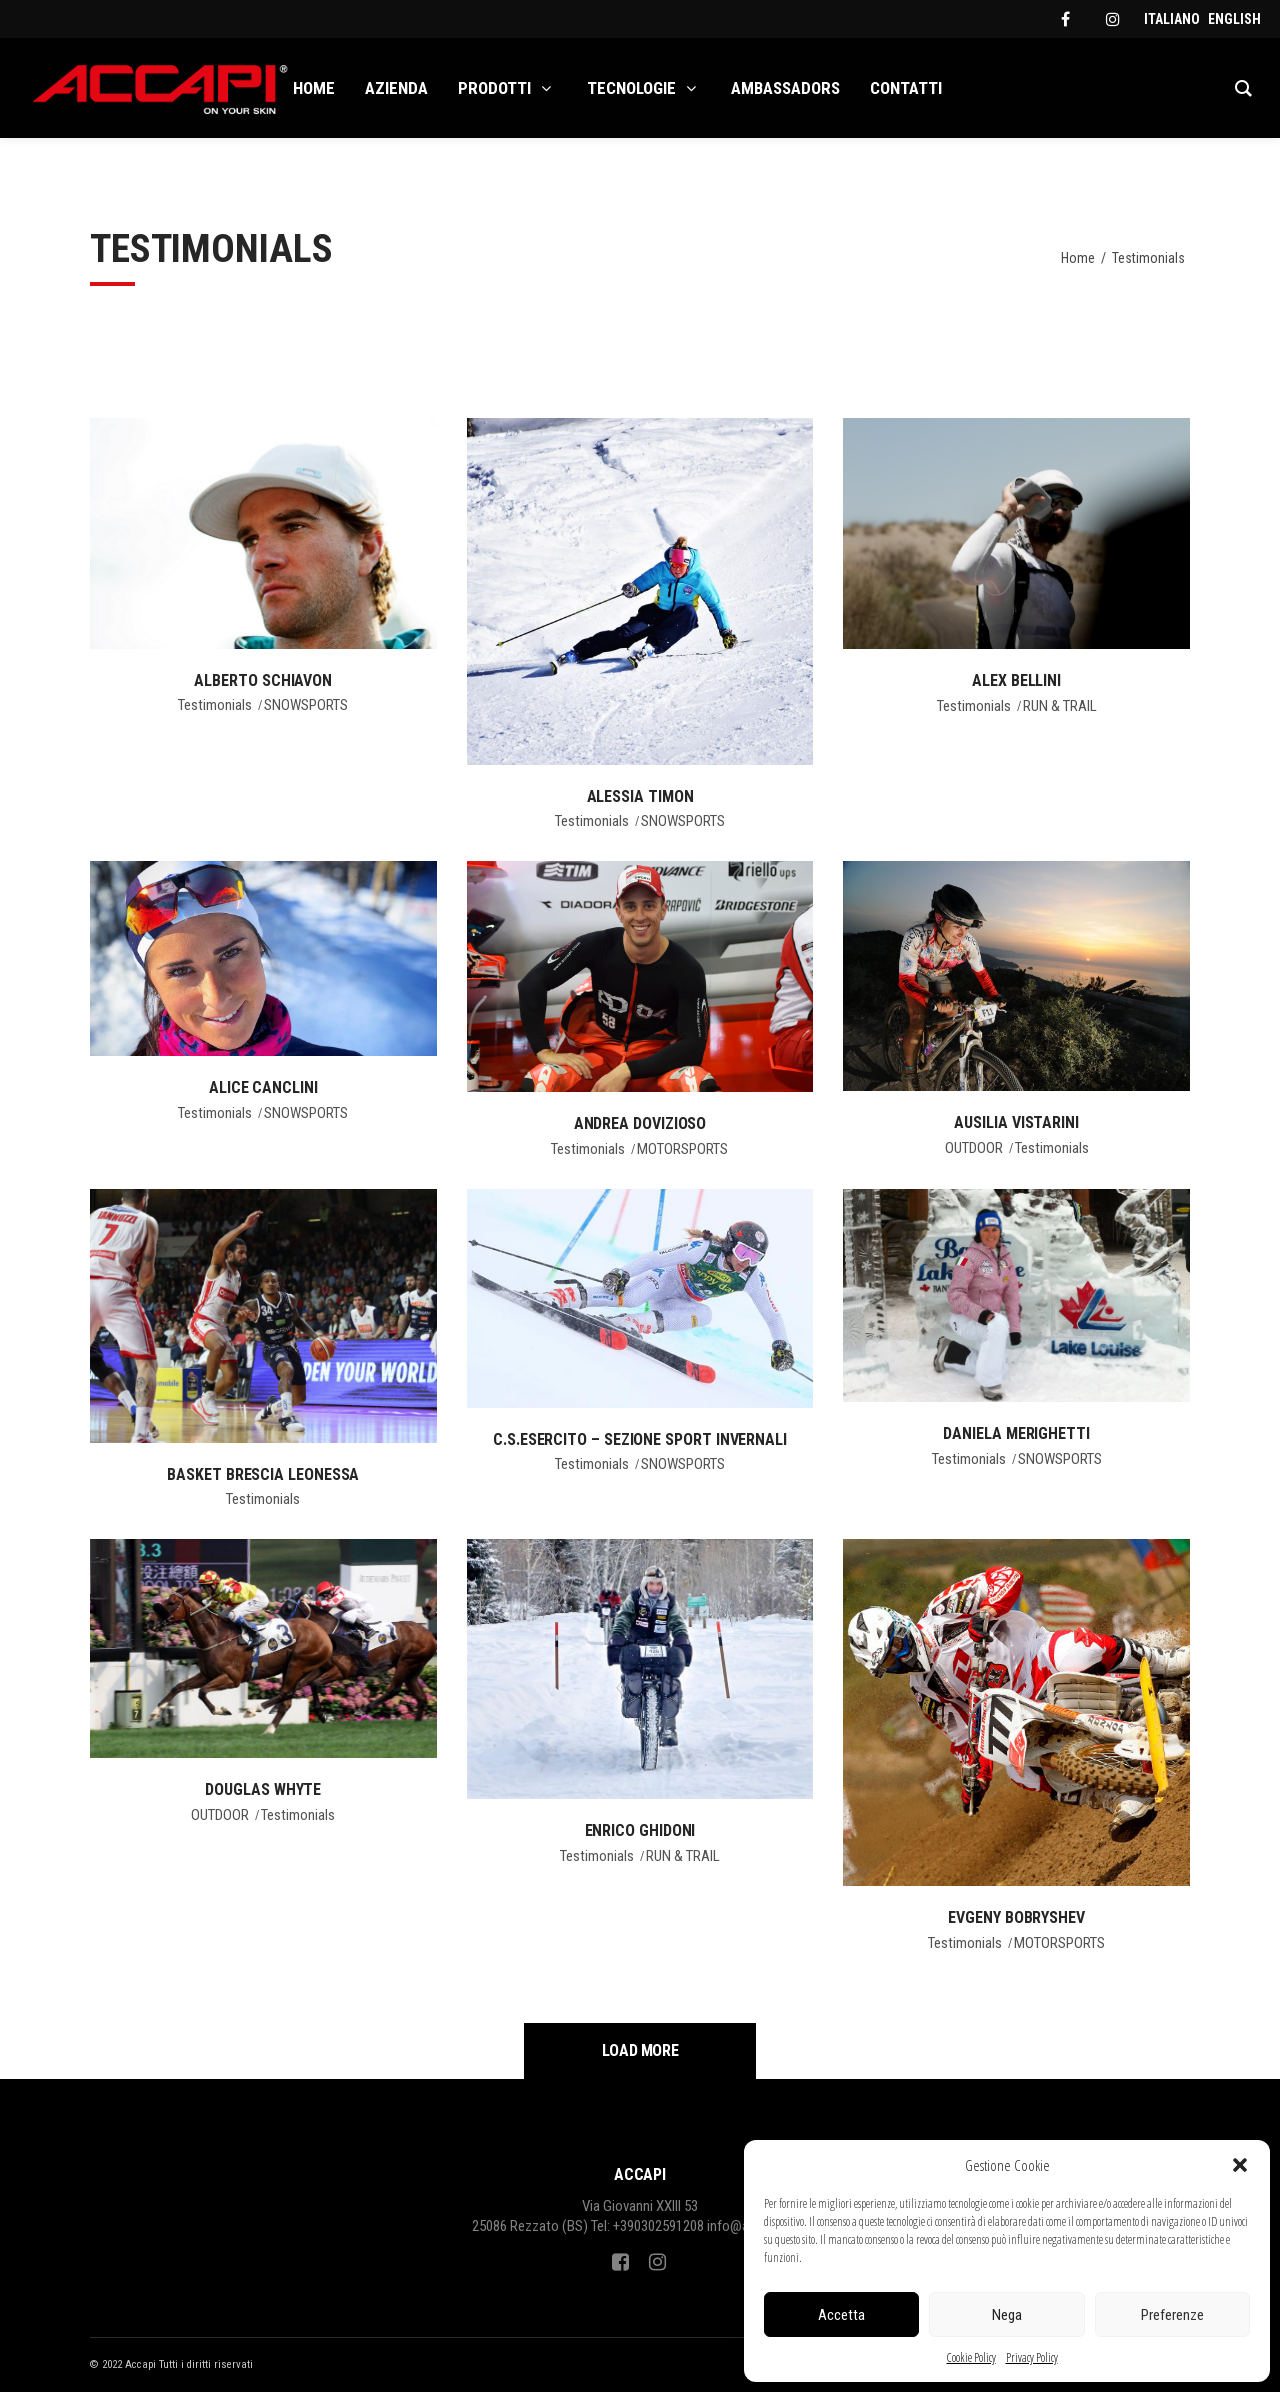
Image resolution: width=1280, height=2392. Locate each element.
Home (1078, 258)
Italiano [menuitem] (1172, 19)
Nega (1007, 2315)
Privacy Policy (1032, 2357)
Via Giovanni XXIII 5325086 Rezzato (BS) (585, 2216)
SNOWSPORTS (306, 705)
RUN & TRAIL (1060, 706)
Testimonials (215, 705)
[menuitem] (1172, 19)
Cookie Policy (971, 2357)
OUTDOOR (974, 1148)
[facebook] (1065, 19)
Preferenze (1172, 2315)
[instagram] (1113, 19)
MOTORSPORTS (682, 1149)
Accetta (841, 2315)
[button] (1240, 2165)
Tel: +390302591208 (647, 2226)
